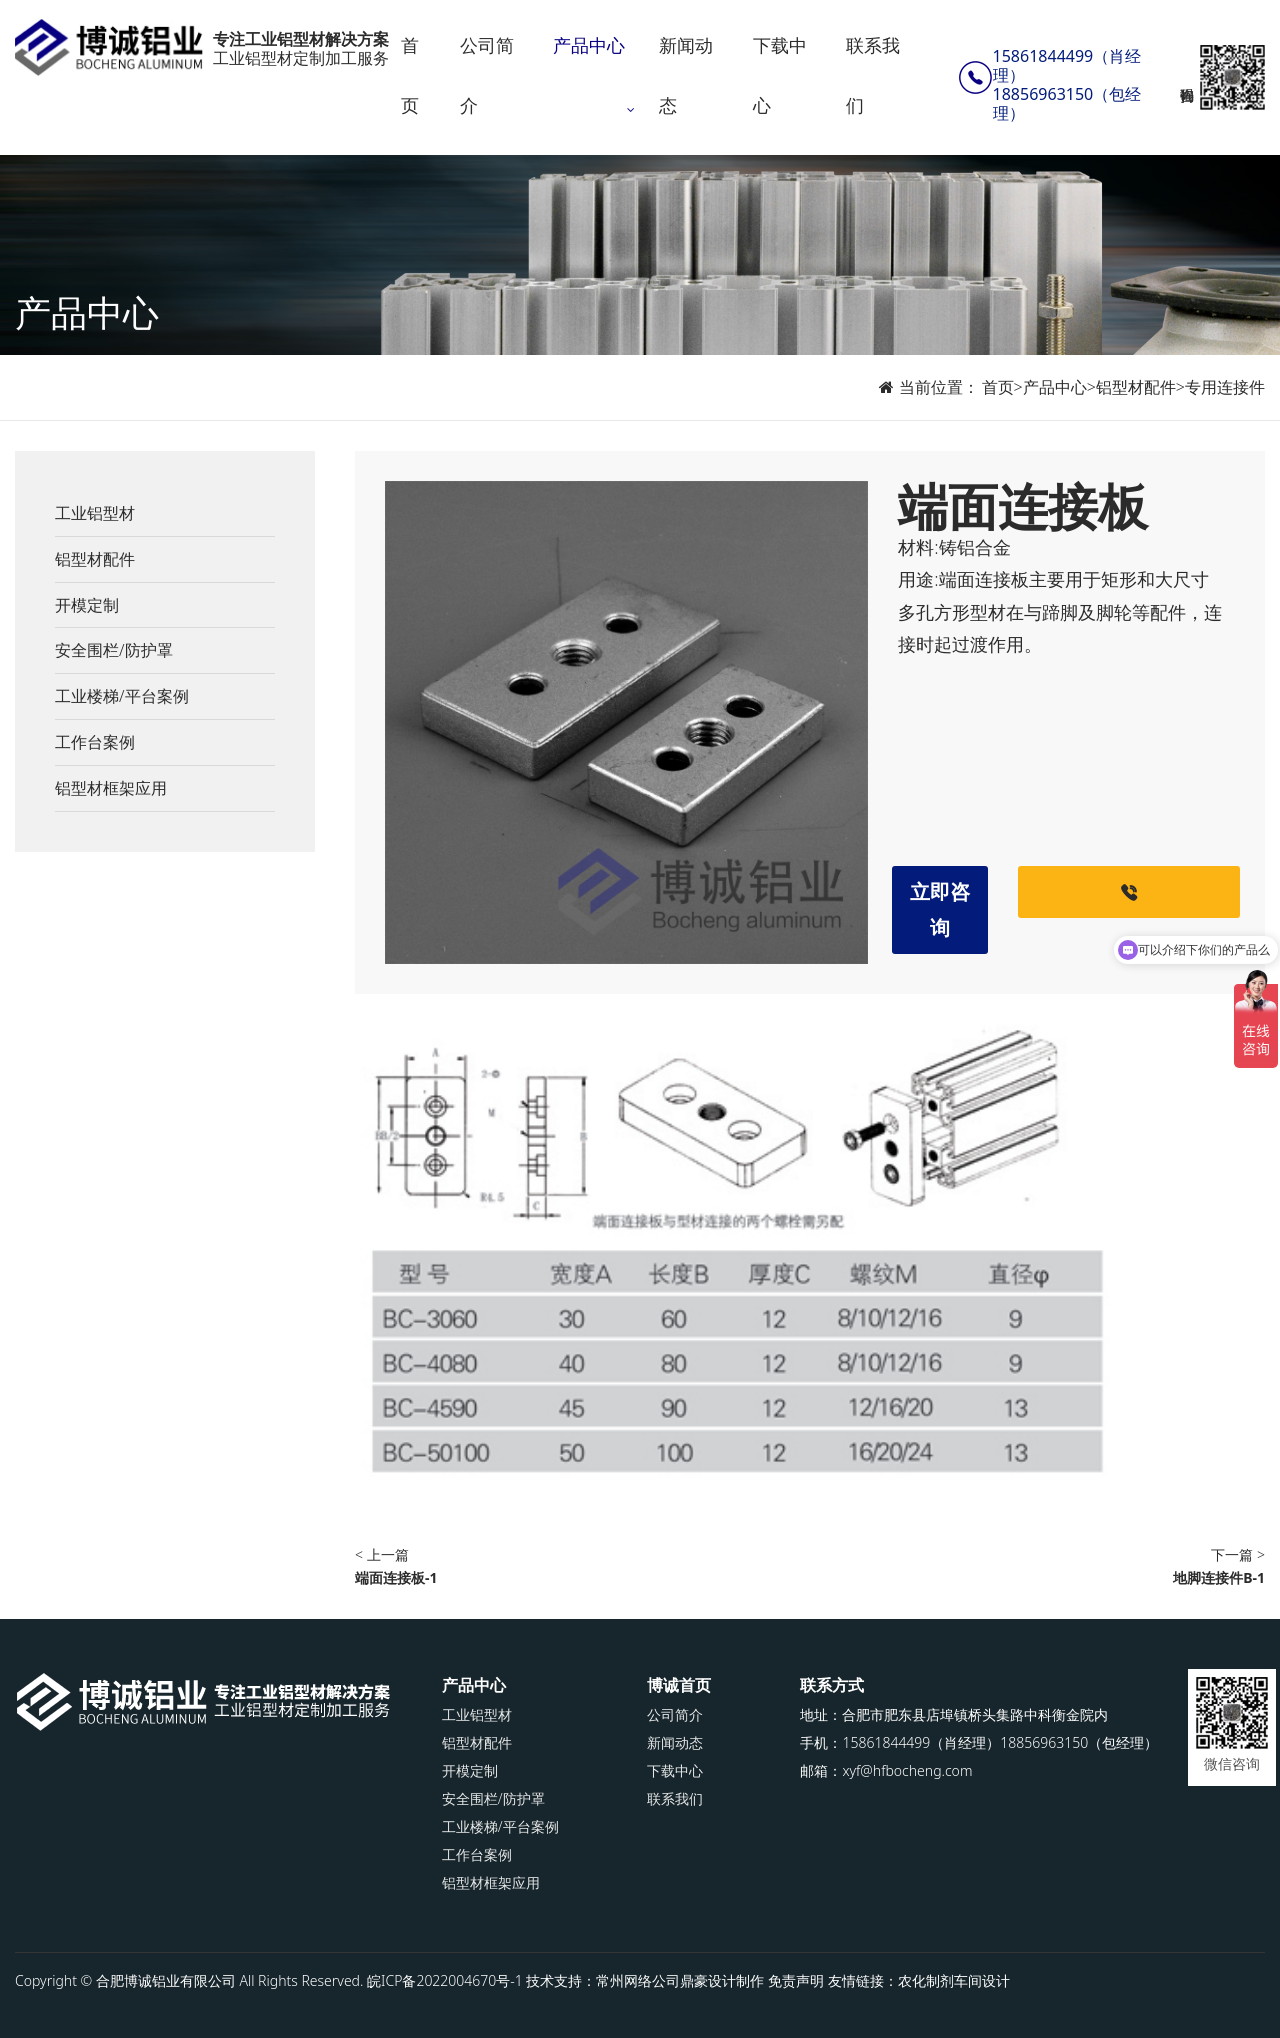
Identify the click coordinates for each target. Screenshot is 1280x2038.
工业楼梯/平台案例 (122, 696)
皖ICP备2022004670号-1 (445, 1980)
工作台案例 (95, 742)
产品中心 (591, 45)
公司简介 (489, 75)
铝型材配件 (1136, 387)
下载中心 (781, 75)
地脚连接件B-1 (1219, 1577)
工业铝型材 (95, 513)
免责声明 (796, 1980)
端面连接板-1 (396, 1577)
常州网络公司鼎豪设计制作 (680, 1980)
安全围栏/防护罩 (114, 650)
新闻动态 (688, 75)
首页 (412, 75)
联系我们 (874, 75)
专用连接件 (1225, 387)
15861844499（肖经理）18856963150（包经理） (1067, 85)
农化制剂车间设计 (954, 1980)
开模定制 (87, 605)
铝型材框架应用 (111, 788)
